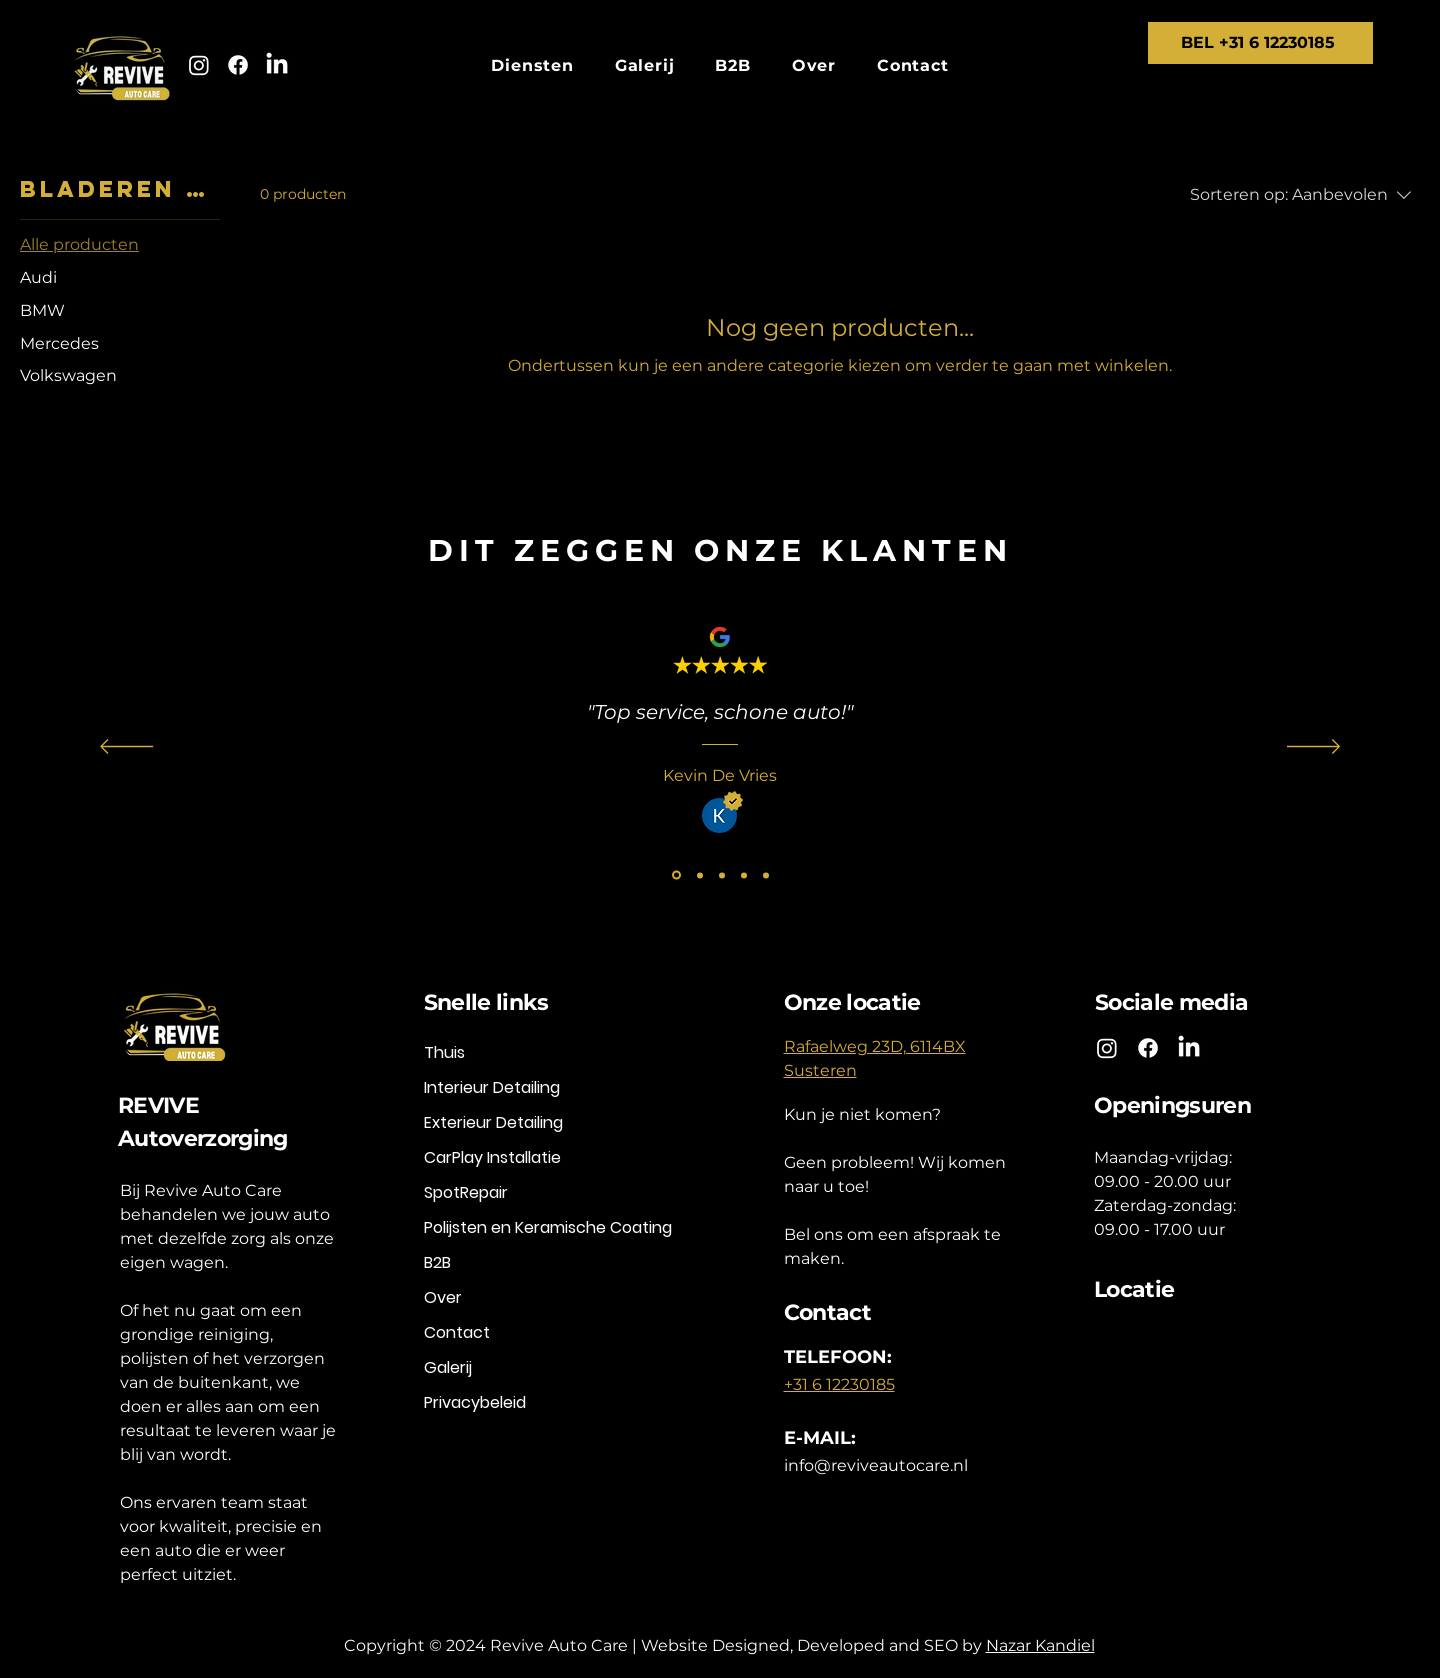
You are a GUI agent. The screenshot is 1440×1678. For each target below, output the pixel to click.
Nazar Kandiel (1040, 1645)
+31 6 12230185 (839, 1384)
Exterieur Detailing (493, 1122)
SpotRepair (466, 1192)
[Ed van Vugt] (766, 875)
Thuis (444, 1052)
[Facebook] (238, 65)
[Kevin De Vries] (676, 875)
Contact (457, 1332)
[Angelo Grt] (700, 875)
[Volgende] (1313, 748)
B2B (437, 1262)
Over (443, 1297)
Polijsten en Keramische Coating (543, 1227)
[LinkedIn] (277, 65)
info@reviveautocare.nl (876, 1465)
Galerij (448, 1367)
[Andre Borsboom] (744, 875)
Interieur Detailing (492, 1087)
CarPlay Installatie (492, 1157)
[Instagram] (199, 65)
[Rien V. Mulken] (722, 875)
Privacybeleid (475, 1402)
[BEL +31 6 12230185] (1260, 43)
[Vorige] (126, 748)
